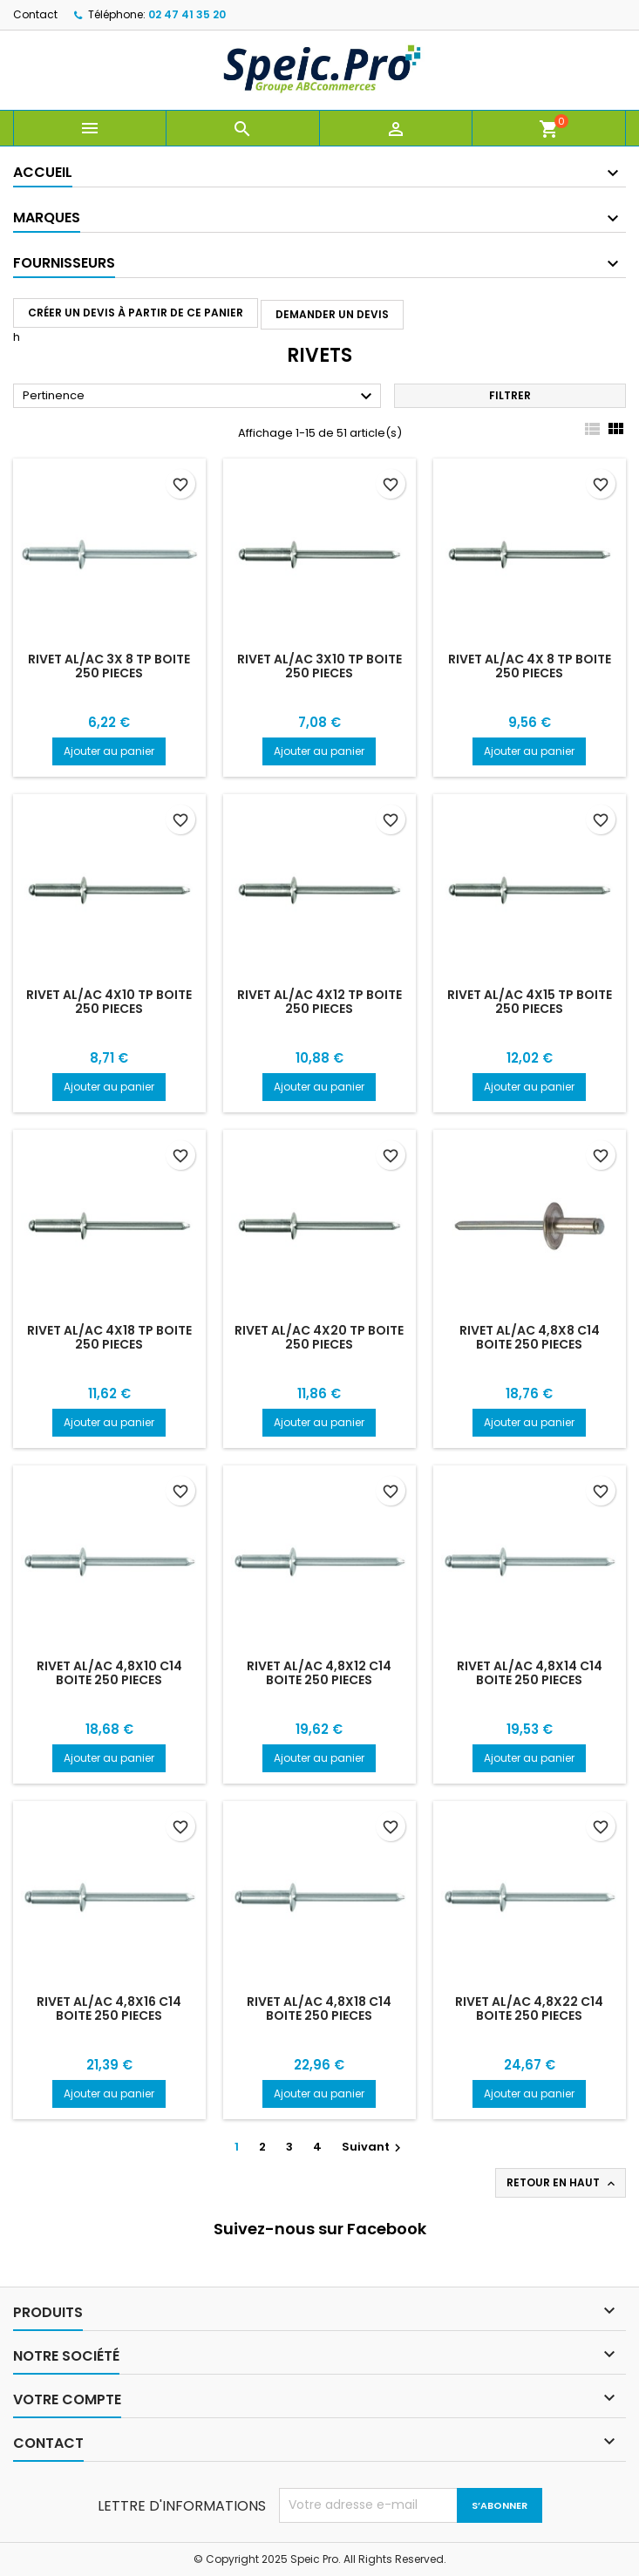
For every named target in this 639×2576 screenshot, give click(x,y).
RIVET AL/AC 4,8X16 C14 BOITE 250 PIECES (109, 2008)
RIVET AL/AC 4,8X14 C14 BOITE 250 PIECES (529, 1673)
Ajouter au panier (109, 751)
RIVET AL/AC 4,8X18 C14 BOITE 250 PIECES (319, 2008)
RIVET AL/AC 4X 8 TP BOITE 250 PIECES (529, 666)
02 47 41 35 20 (187, 14)
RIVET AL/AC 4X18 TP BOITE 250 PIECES (109, 1337)
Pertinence (200, 396)
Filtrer (510, 395)
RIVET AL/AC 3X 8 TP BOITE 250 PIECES (109, 666)
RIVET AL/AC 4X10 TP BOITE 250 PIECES (109, 1001)
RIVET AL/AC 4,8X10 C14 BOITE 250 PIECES (109, 1673)
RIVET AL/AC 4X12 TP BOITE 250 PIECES (319, 1001)
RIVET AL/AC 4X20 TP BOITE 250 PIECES (319, 1337)
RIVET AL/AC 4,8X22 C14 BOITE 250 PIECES (529, 2008)
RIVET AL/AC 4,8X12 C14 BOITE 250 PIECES (319, 1673)
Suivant (373, 2146)
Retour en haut (562, 2183)
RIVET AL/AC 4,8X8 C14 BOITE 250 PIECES (529, 1337)
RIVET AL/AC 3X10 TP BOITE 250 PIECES (319, 666)
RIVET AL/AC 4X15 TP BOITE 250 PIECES (529, 1001)
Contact (35, 14)
